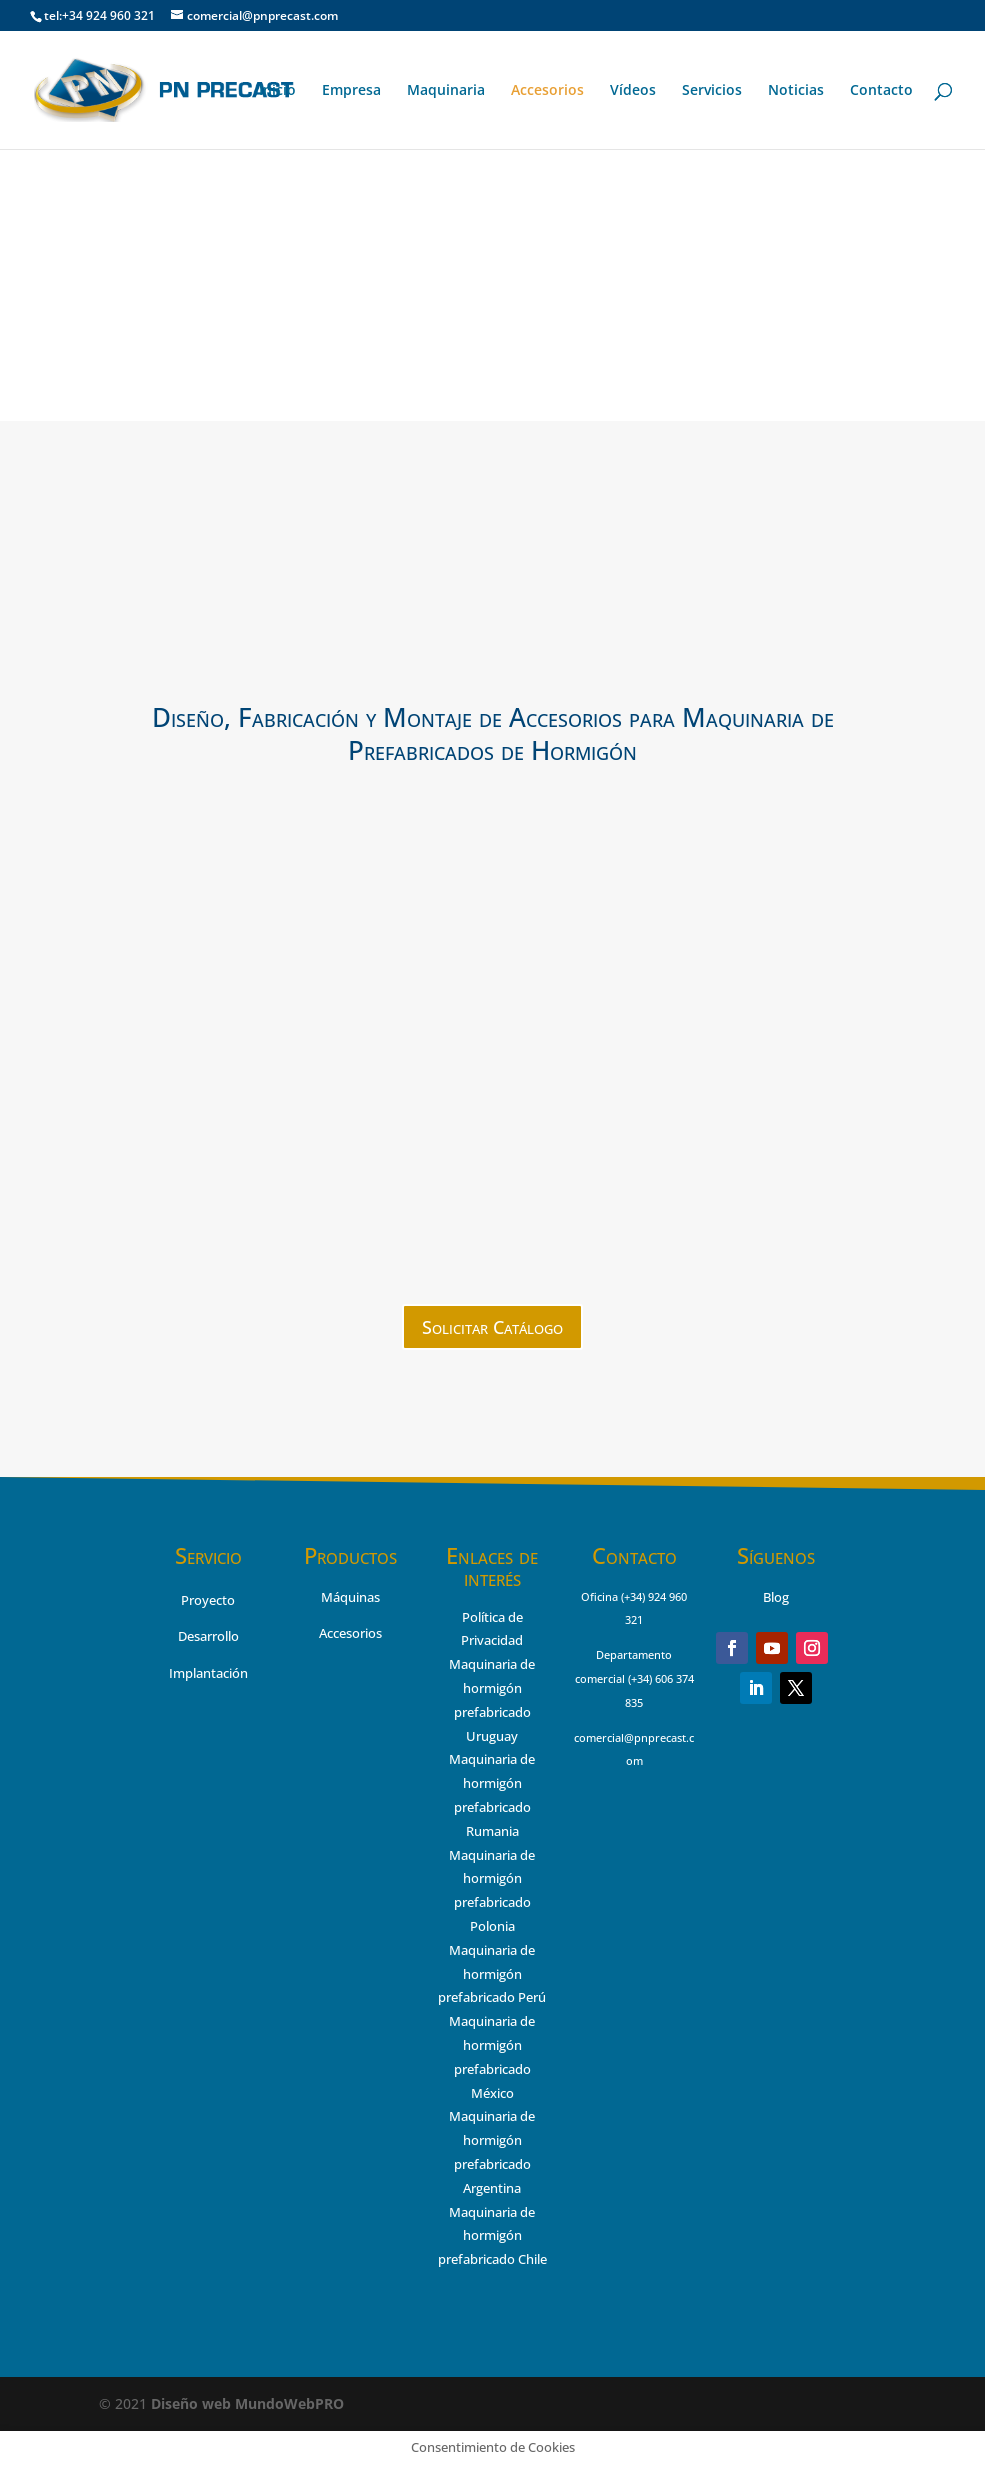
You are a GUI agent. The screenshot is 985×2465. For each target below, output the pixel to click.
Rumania (492, 1831)
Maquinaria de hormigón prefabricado (492, 1783)
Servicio (208, 1555)
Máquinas (350, 1597)
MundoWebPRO (247, 2403)
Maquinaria (446, 91)
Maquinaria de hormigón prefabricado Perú (492, 1974)
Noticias (796, 91)
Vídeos (633, 91)
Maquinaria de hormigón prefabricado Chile (492, 2236)
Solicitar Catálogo (492, 1327)
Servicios (712, 91)
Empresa (351, 91)
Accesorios (547, 91)
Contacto (881, 91)
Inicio (277, 91)
